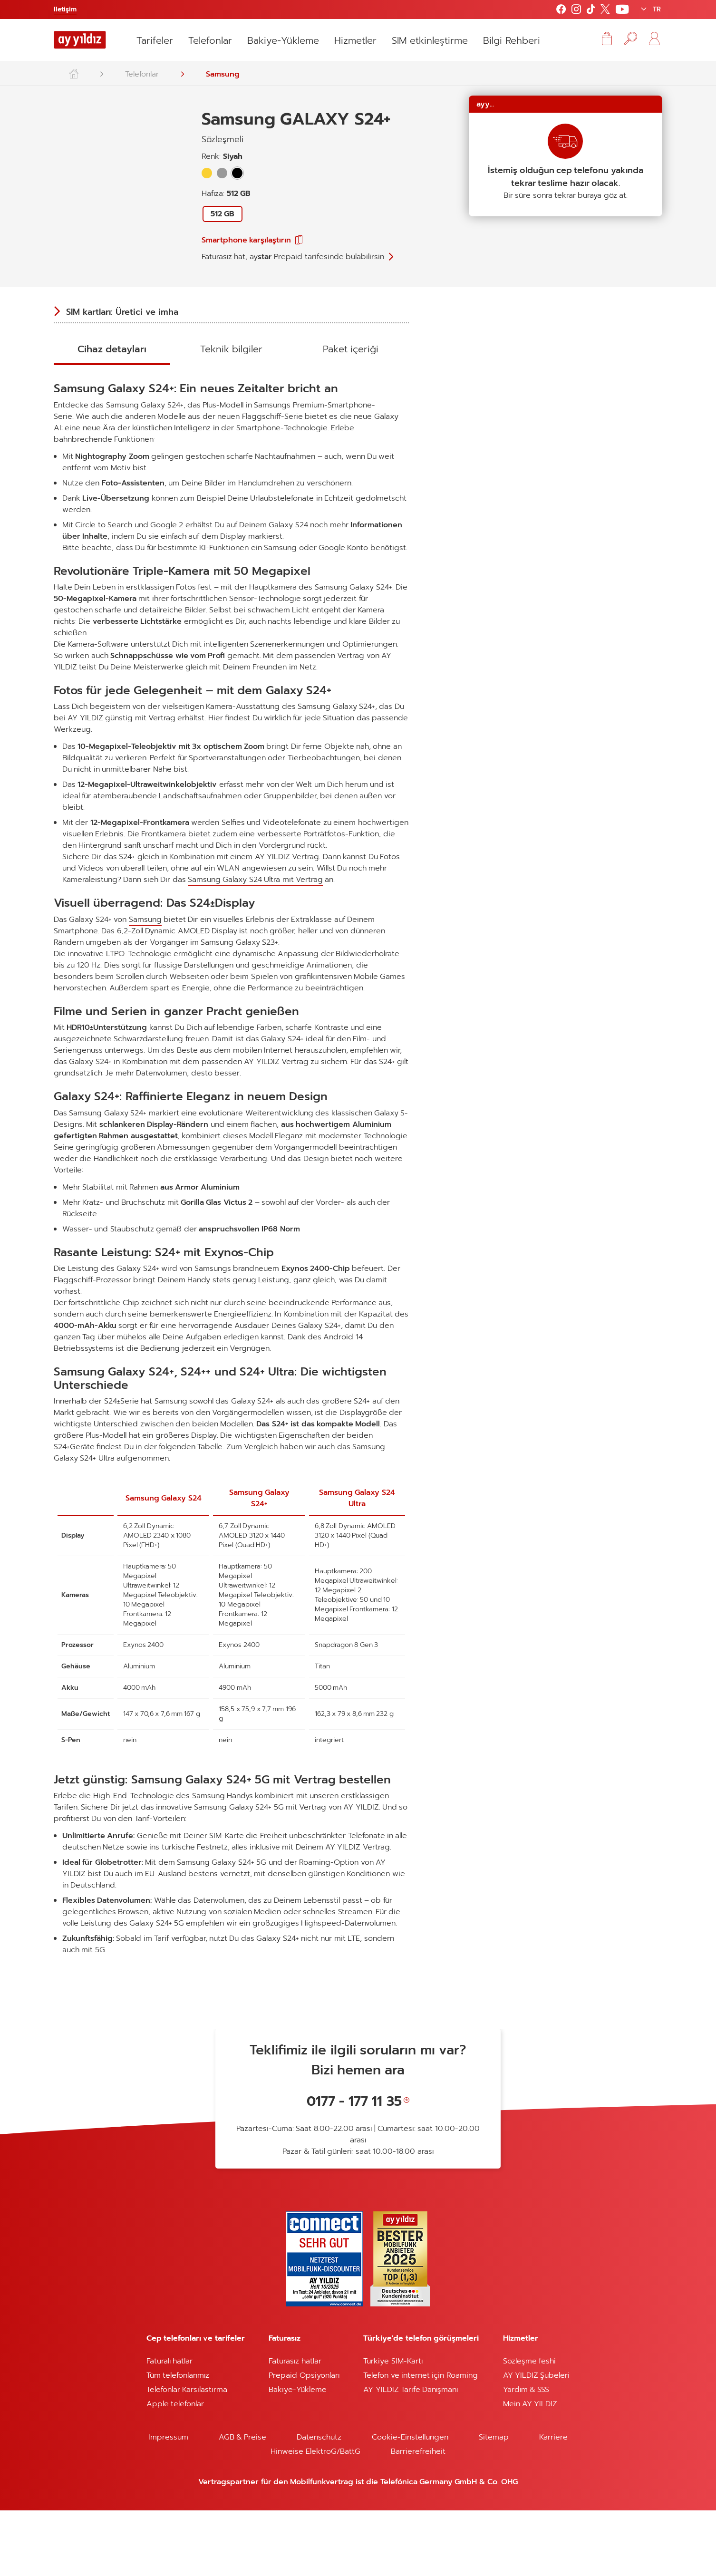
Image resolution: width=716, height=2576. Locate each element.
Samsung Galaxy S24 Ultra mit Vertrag (255, 945)
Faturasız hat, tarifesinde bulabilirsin (293, 256)
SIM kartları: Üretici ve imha (122, 318)
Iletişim (65, 9)
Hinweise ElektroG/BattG (315, 2517)
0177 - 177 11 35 (354, 2167)
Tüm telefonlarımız (177, 2441)
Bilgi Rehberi (511, 40)
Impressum (168, 2502)
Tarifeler (154, 40)
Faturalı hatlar (169, 2426)
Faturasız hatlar (295, 2426)
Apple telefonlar (175, 2469)
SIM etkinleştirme (430, 40)
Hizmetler (355, 40)
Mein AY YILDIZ (530, 2469)
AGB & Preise (243, 2502)
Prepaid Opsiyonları (304, 2441)
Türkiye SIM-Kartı (392, 2426)
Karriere (553, 2502)
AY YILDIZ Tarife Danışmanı (410, 2455)
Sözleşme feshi (529, 2426)
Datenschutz (319, 2502)
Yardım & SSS (526, 2455)
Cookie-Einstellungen (410, 2502)
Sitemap (494, 2502)
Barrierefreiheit (418, 2517)
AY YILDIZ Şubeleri (536, 2441)
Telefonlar (210, 40)
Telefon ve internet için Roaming (420, 2441)
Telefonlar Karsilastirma (186, 2455)
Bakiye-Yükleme (283, 40)
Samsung (223, 74)
